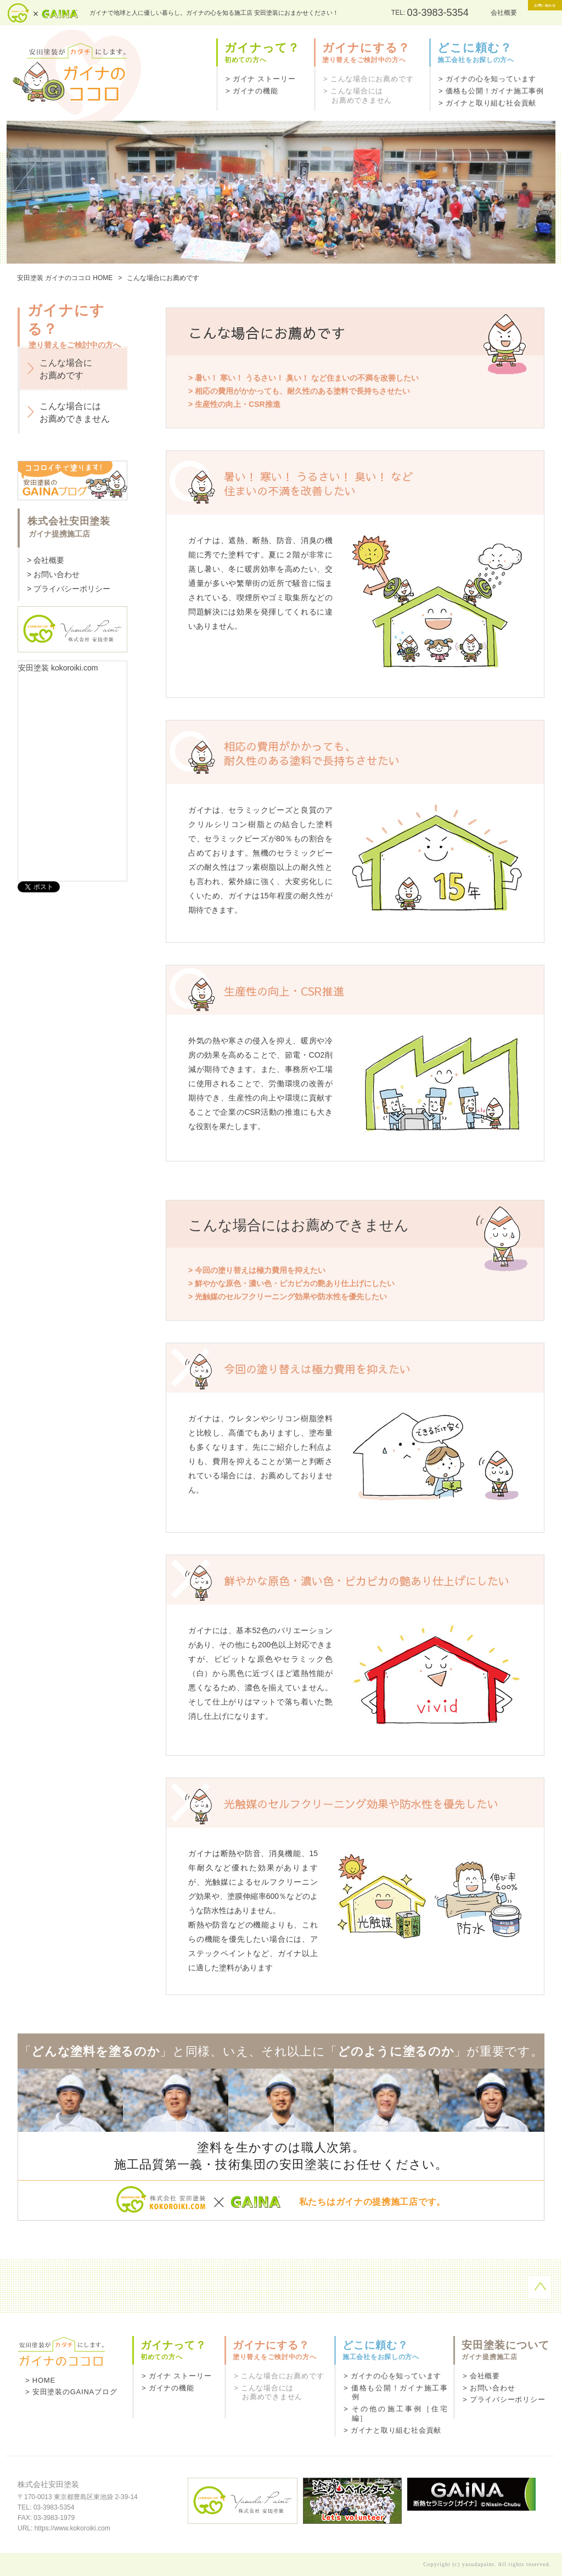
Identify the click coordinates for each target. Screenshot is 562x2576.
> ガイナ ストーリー (260, 79)
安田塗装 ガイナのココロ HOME (65, 278)
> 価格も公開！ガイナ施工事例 (491, 91)
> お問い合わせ (53, 574)
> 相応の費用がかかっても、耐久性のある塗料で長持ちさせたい (299, 391)
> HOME (40, 2380)
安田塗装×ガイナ (43, 13)
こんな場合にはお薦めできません (75, 412)
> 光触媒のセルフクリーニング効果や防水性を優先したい (287, 1296)
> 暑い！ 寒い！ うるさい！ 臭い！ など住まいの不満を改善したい (303, 377)
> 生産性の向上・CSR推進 (234, 404)
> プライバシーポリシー (68, 588)
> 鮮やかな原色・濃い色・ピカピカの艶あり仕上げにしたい (291, 1283)
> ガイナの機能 (252, 91)
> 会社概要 (45, 560)
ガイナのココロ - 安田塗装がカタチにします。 (74, 73)
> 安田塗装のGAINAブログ (71, 2392)
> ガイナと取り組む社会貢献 (487, 103)
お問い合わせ (522, 12)
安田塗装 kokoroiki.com (58, 667)
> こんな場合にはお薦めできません (357, 95)
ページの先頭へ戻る (540, 2287)
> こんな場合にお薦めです (368, 79)
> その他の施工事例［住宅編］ (396, 2413)
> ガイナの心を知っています (487, 79)
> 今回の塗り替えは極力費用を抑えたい (256, 1270)
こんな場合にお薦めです (66, 369)
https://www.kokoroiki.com (72, 2528)
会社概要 (459, 12)
